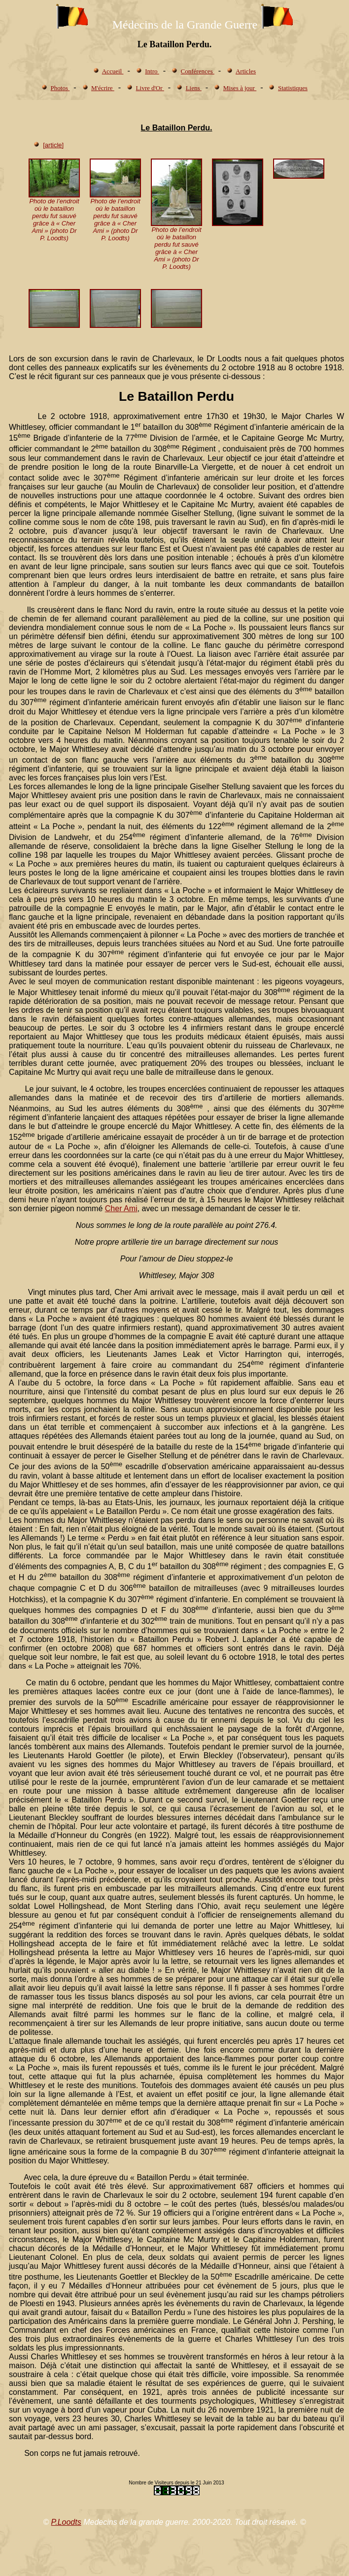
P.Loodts (66, 2522)
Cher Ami (121, 1208)
